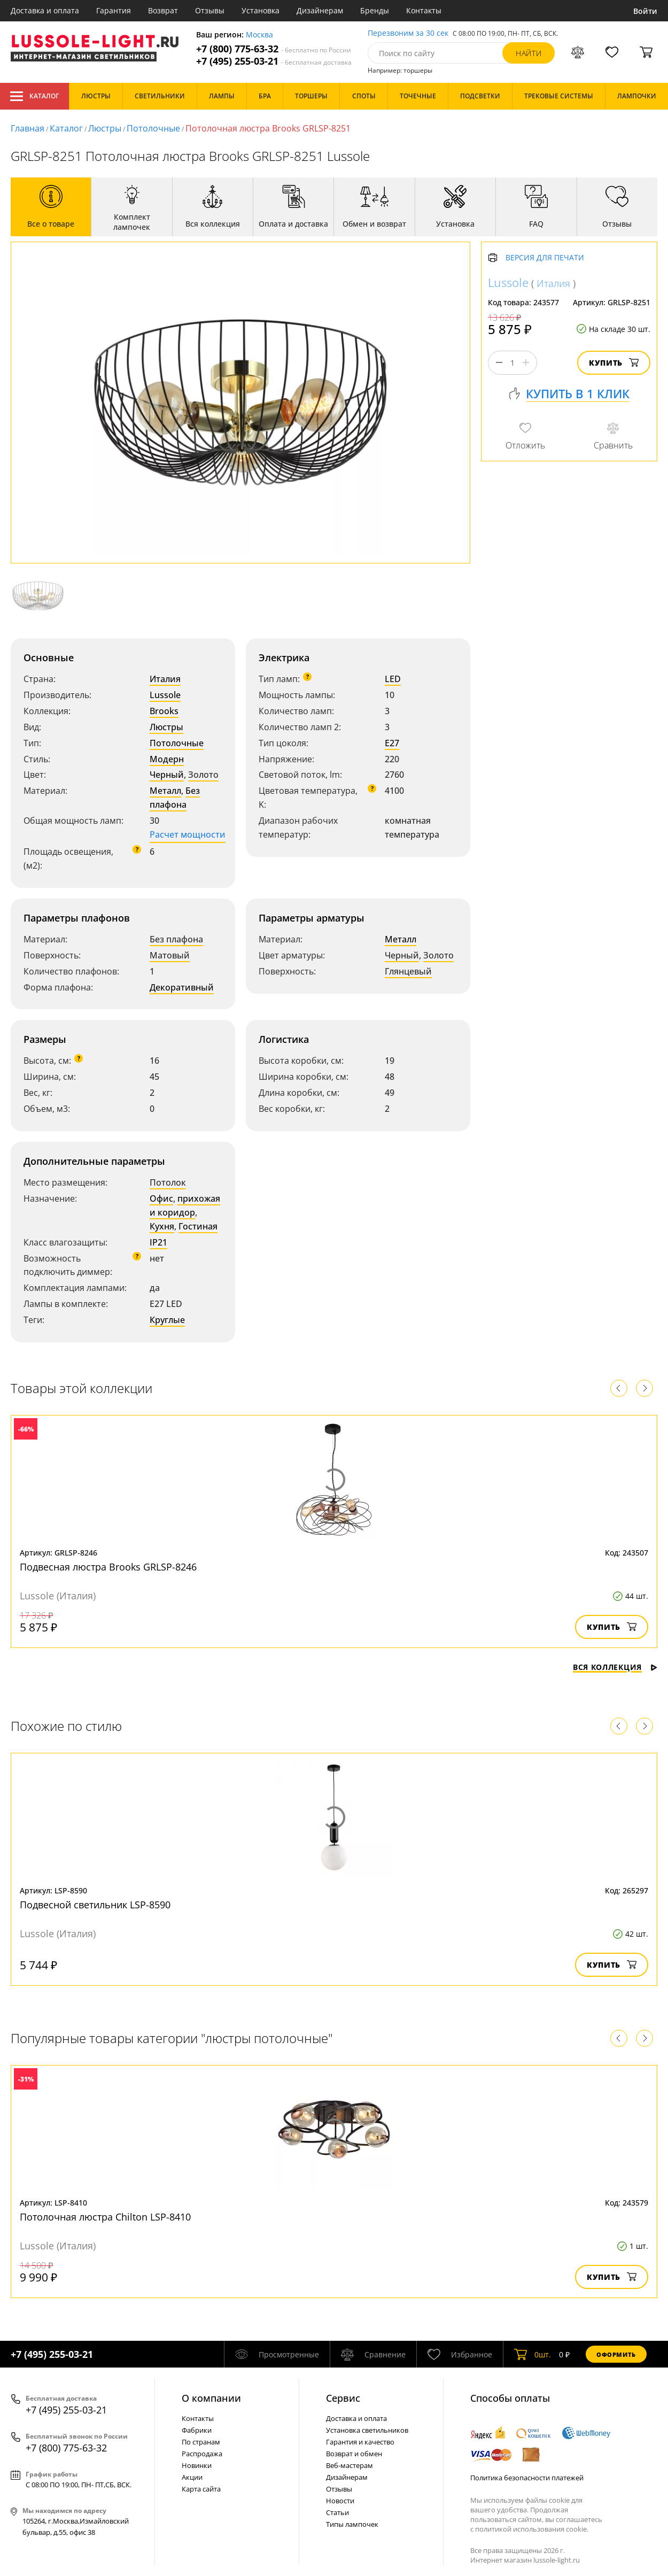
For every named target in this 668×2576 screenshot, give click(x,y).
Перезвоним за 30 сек (408, 33)
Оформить (616, 2354)
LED (393, 679)
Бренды (374, 10)
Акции (192, 2477)
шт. (532, 2354)
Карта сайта (201, 2489)
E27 (392, 743)
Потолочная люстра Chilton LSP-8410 (105, 2216)
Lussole (165, 695)
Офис (161, 1198)
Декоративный (182, 987)
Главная (27, 128)
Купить (614, 363)
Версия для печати (545, 257)
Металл (165, 790)
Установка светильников (367, 2430)
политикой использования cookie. (531, 2529)
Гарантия (113, 10)
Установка (260, 10)
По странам (201, 2442)
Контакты (423, 10)
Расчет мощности (188, 834)
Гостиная (198, 1226)
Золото (203, 774)
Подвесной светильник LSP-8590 (95, 1904)
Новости (340, 2500)
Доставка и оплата (45, 10)
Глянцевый (408, 971)
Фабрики (197, 2430)
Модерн (167, 759)
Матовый (170, 955)
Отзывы (209, 10)
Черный (167, 774)
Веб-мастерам (349, 2465)
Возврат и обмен (354, 2453)
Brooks (164, 711)
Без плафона (175, 797)
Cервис (343, 2398)
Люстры (104, 128)
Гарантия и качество (360, 2442)
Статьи (337, 2512)
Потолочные (153, 128)
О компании (211, 2398)
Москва (259, 35)
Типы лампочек (352, 2524)
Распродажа (202, 2453)
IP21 (158, 1242)
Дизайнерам (320, 10)
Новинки (197, 2465)
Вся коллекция (615, 1667)
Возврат (163, 10)
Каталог (34, 96)
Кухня (162, 1226)
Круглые (167, 1320)
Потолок (168, 1182)
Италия (165, 679)
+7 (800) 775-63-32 (273, 49)
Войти (645, 11)
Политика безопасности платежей (527, 2477)
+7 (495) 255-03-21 (274, 61)
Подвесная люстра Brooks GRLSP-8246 (108, 1566)
